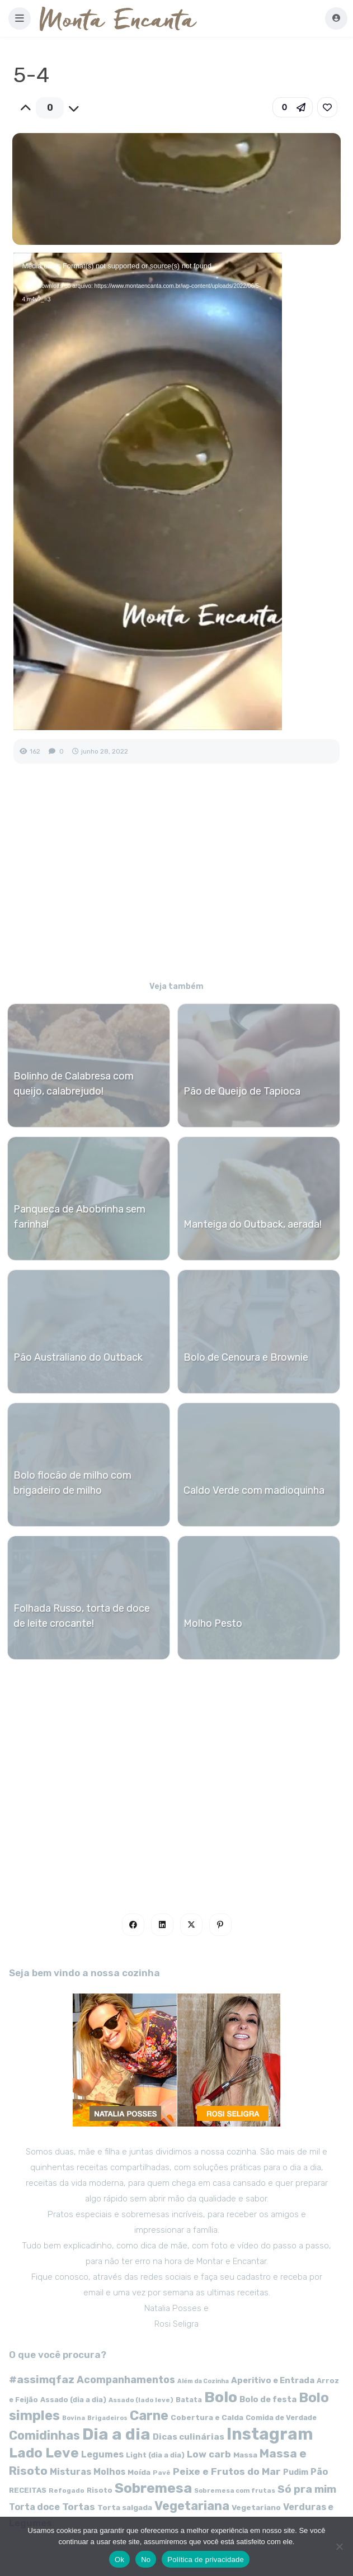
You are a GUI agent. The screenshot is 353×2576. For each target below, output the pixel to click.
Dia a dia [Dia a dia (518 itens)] (116, 2434)
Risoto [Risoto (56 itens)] (99, 2490)
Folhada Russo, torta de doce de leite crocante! (81, 1616)
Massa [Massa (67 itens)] (245, 2454)
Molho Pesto (212, 1623)
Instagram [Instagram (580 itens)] (270, 2434)
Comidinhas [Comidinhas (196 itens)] (44, 2435)
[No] (339, 2546)
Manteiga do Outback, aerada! (252, 1224)
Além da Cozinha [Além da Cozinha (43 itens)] (203, 2381)
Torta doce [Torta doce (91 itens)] (34, 2507)
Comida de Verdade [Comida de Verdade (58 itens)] (281, 2417)
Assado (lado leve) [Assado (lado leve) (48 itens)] (141, 2400)
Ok (119, 2559)
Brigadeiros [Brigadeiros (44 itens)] (107, 2418)
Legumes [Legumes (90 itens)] (102, 2454)
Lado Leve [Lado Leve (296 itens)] (44, 2453)
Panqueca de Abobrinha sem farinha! (79, 1216)
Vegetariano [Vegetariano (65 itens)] (256, 2507)
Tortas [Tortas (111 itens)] (78, 2506)
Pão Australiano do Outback (78, 1357)
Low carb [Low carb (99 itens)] (209, 2454)
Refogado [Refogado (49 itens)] (66, 2490)
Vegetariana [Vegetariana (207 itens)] (191, 2505)
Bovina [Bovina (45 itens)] (73, 2418)
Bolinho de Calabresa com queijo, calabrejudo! (73, 1083)
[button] (19, 18)
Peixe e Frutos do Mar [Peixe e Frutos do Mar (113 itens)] (227, 2471)
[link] (327, 107)
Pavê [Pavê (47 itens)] (162, 2472)
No (145, 2559)
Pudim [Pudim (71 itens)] (295, 2472)
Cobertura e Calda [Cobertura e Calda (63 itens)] (207, 2417)
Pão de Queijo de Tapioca (241, 1091)
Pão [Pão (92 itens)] (319, 2471)
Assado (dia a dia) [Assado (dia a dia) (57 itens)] (73, 2399)
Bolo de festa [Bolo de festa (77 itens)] (267, 2399)
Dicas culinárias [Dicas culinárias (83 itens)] (188, 2437)
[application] (147, 491)
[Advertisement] (176, 880)
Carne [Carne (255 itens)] (149, 2415)
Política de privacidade (205, 2559)
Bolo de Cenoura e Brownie (245, 1357)
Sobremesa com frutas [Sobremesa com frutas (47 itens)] (234, 2490)
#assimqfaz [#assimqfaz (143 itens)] (41, 2379)
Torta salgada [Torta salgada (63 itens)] (124, 2507)
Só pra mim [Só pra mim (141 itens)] (306, 2489)
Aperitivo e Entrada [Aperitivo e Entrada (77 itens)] (272, 2380)
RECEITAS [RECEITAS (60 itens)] (27, 2490)
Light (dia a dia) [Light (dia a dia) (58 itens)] (155, 2455)
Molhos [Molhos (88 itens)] (109, 2471)
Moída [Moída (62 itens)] (139, 2472)
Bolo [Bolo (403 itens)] (220, 2397)
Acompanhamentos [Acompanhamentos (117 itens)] (126, 2379)
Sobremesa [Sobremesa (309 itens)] (153, 2488)
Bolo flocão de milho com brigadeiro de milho (72, 1483)
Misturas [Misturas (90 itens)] (70, 2471)
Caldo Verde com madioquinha (253, 1490)
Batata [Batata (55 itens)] (189, 2399)
